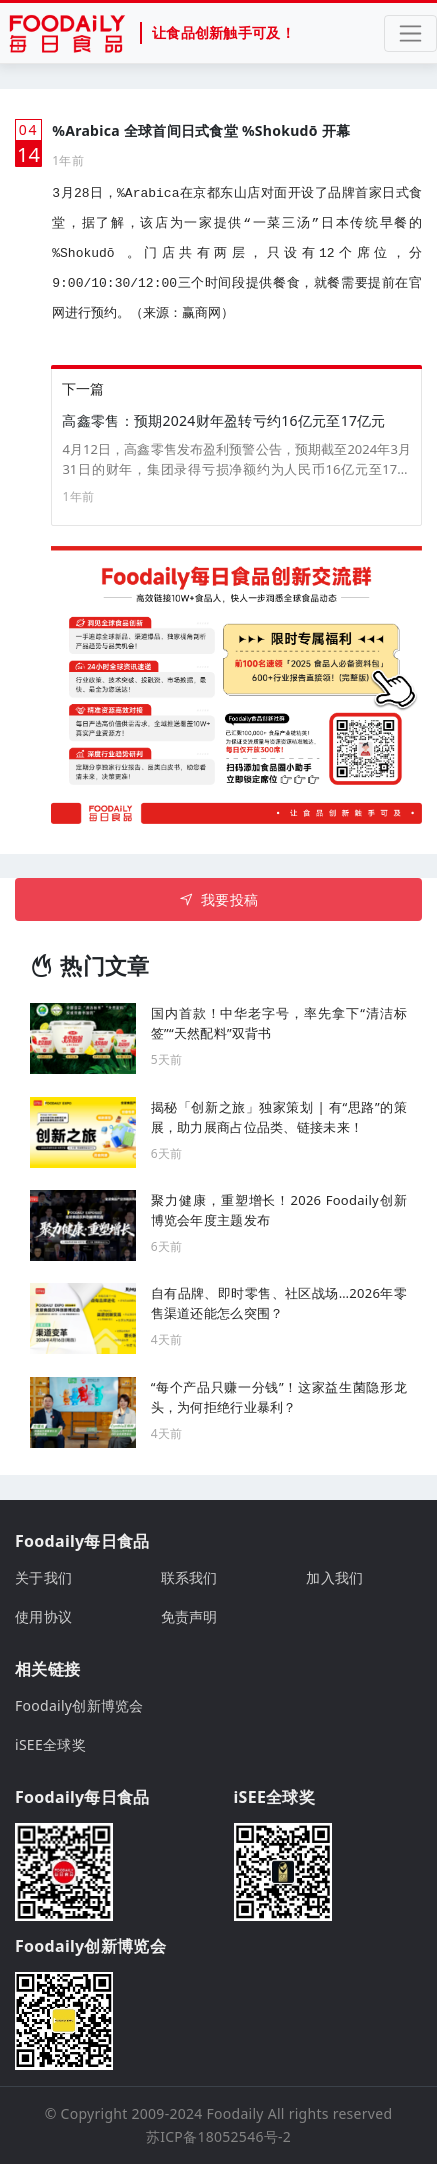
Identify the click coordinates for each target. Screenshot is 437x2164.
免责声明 (189, 1616)
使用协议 (43, 1616)
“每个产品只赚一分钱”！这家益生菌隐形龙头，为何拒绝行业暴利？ (279, 1397)
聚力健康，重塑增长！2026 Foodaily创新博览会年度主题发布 (279, 1210)
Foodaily (235, 2113)
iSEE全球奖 (50, 1744)
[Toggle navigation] (410, 33)
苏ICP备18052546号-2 (218, 2136)
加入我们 (334, 1577)
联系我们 (189, 1577)
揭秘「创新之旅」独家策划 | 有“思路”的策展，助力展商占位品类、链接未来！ (279, 1117)
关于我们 (43, 1577)
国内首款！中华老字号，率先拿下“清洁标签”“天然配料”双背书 (279, 1023)
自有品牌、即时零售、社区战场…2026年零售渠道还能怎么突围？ (279, 1303)
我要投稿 (218, 899)
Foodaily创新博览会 (79, 1705)
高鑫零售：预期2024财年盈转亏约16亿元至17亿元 (223, 420)
